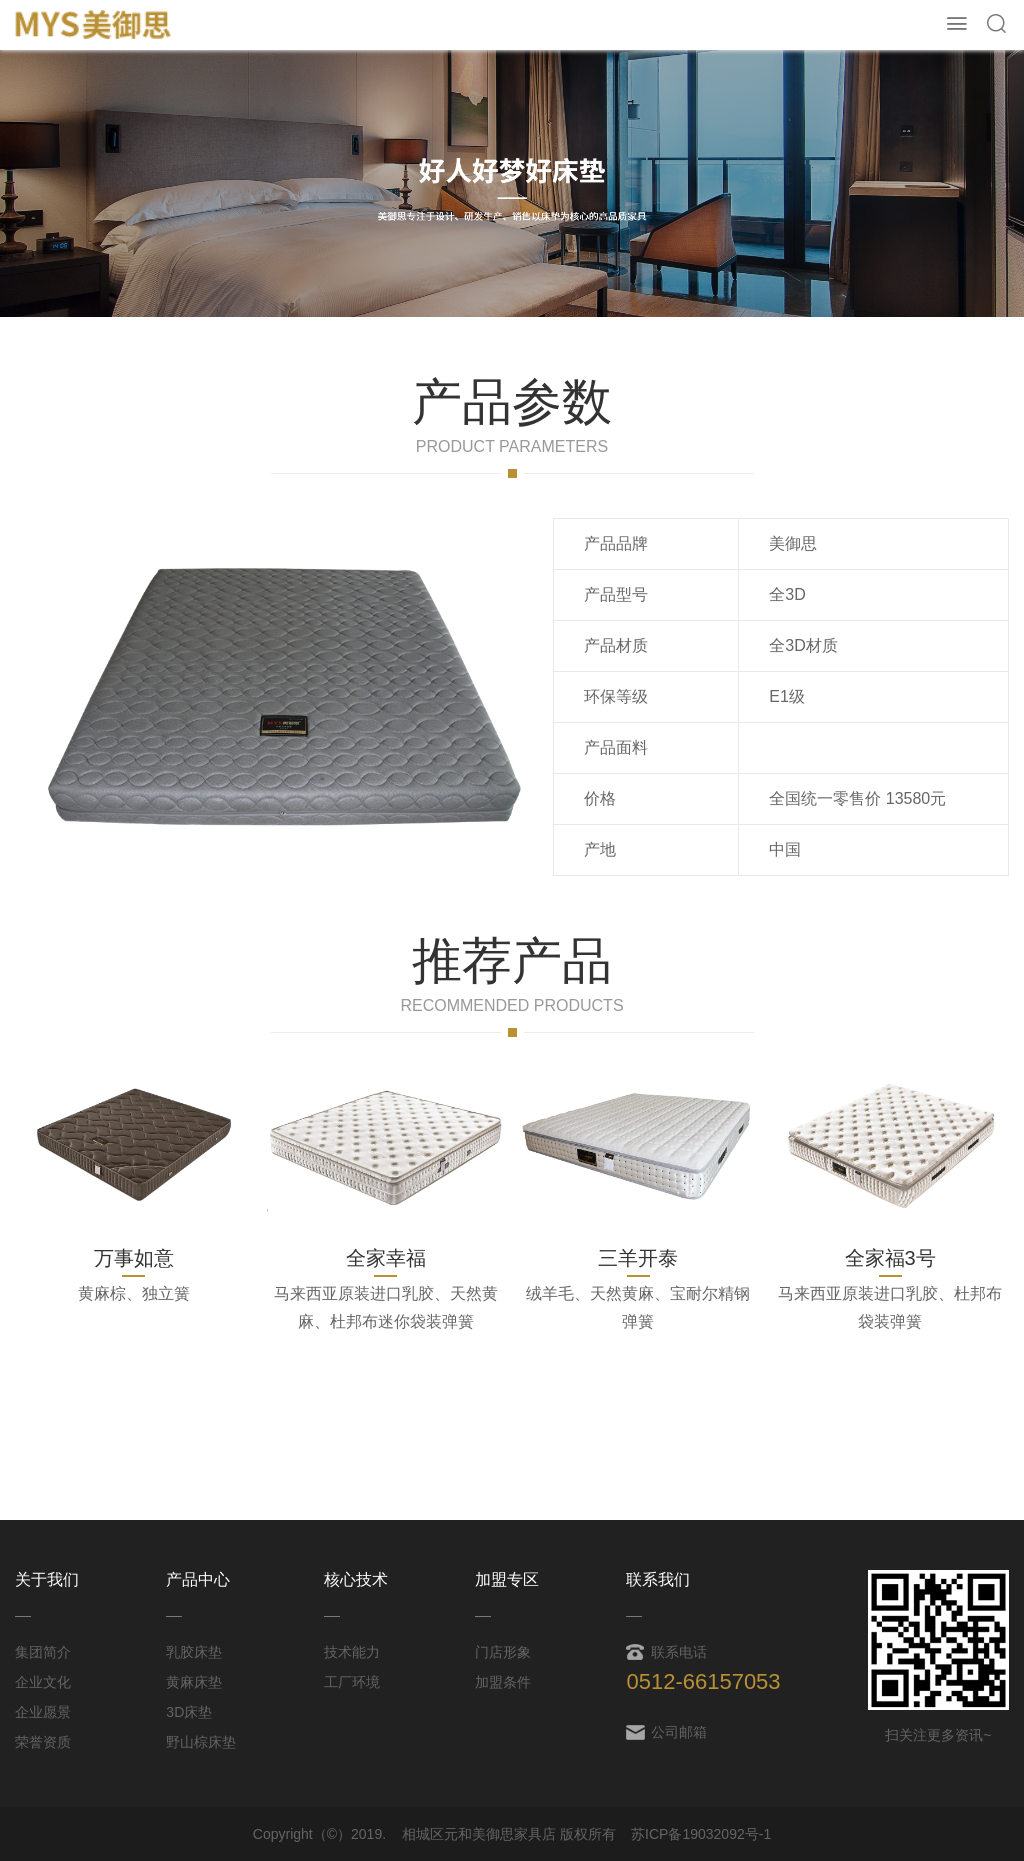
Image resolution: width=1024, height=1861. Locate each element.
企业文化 (43, 1682)
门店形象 (503, 1652)
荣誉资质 (43, 1742)
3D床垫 (189, 1712)
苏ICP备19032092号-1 (701, 1834)
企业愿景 (43, 1712)
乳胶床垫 (194, 1652)
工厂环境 (352, 1682)
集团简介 (43, 1652)
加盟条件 (503, 1682)
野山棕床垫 (201, 1742)
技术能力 (352, 1652)
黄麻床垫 (194, 1682)
